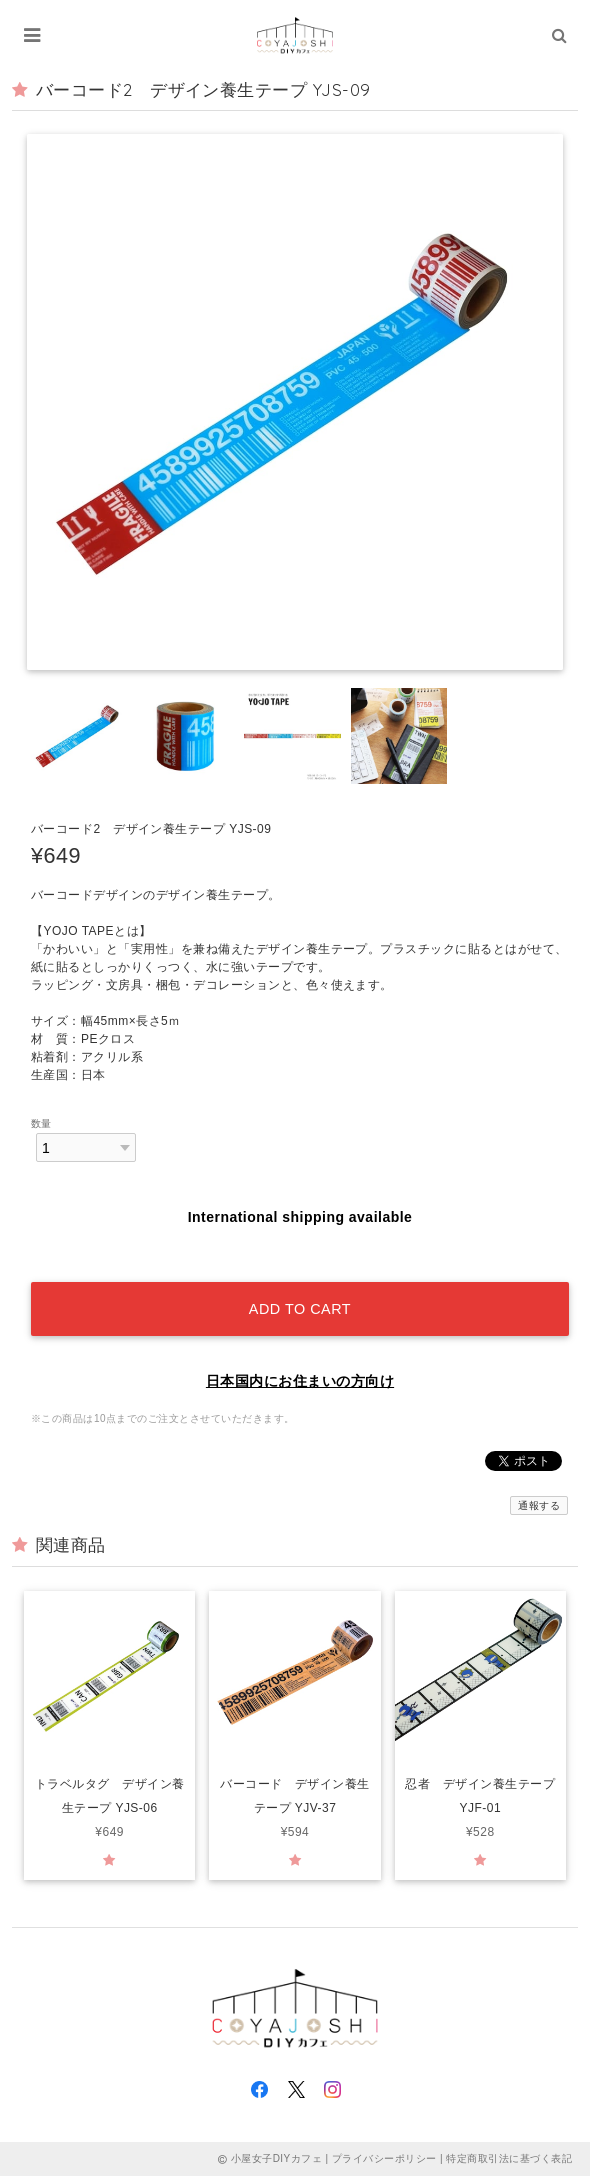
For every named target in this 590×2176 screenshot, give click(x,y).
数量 (41, 1123)
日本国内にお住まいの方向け (300, 1381)
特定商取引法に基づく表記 (509, 2158)
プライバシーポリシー (384, 2158)
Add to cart (300, 1309)
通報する (539, 1505)
